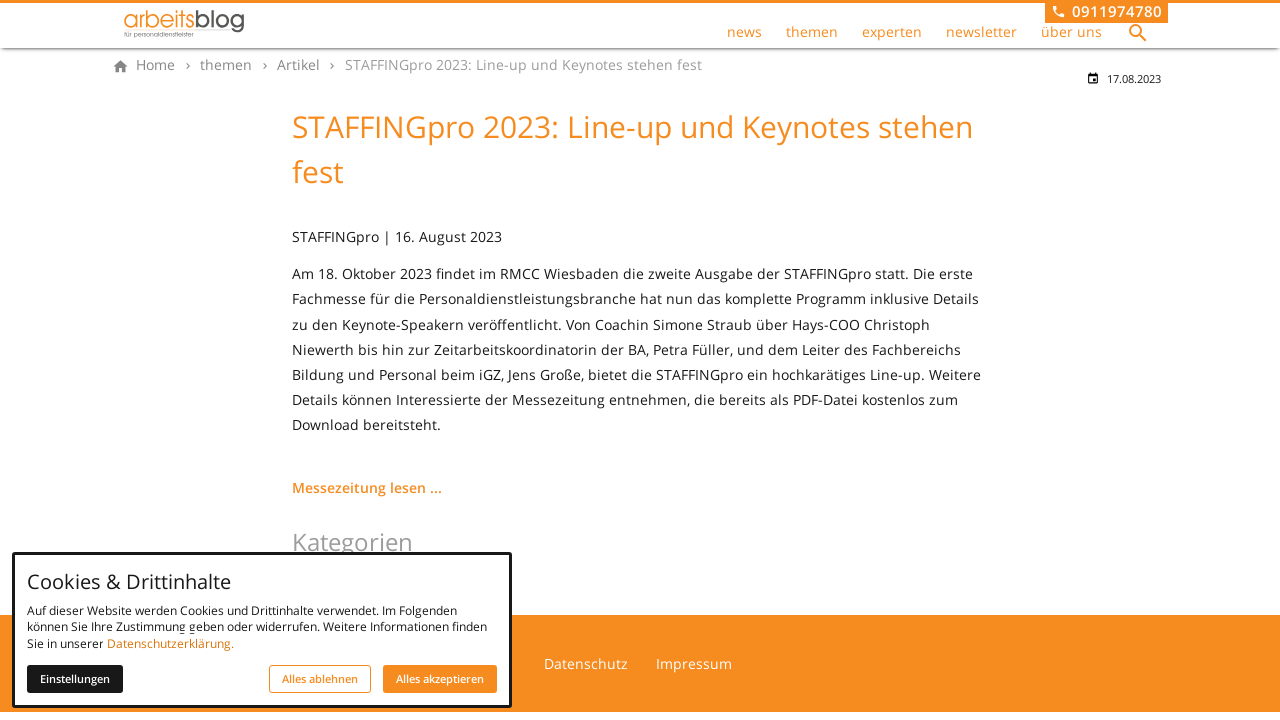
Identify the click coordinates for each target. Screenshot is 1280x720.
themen (812, 32)
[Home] (155, 65)
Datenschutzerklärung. (170, 643)
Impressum (694, 663)
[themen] (226, 65)
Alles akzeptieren (440, 679)
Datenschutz (586, 663)
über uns (1071, 32)
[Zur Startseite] (184, 24)
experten (892, 32)
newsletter (981, 32)
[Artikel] (298, 65)
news (744, 32)
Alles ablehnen (320, 679)
